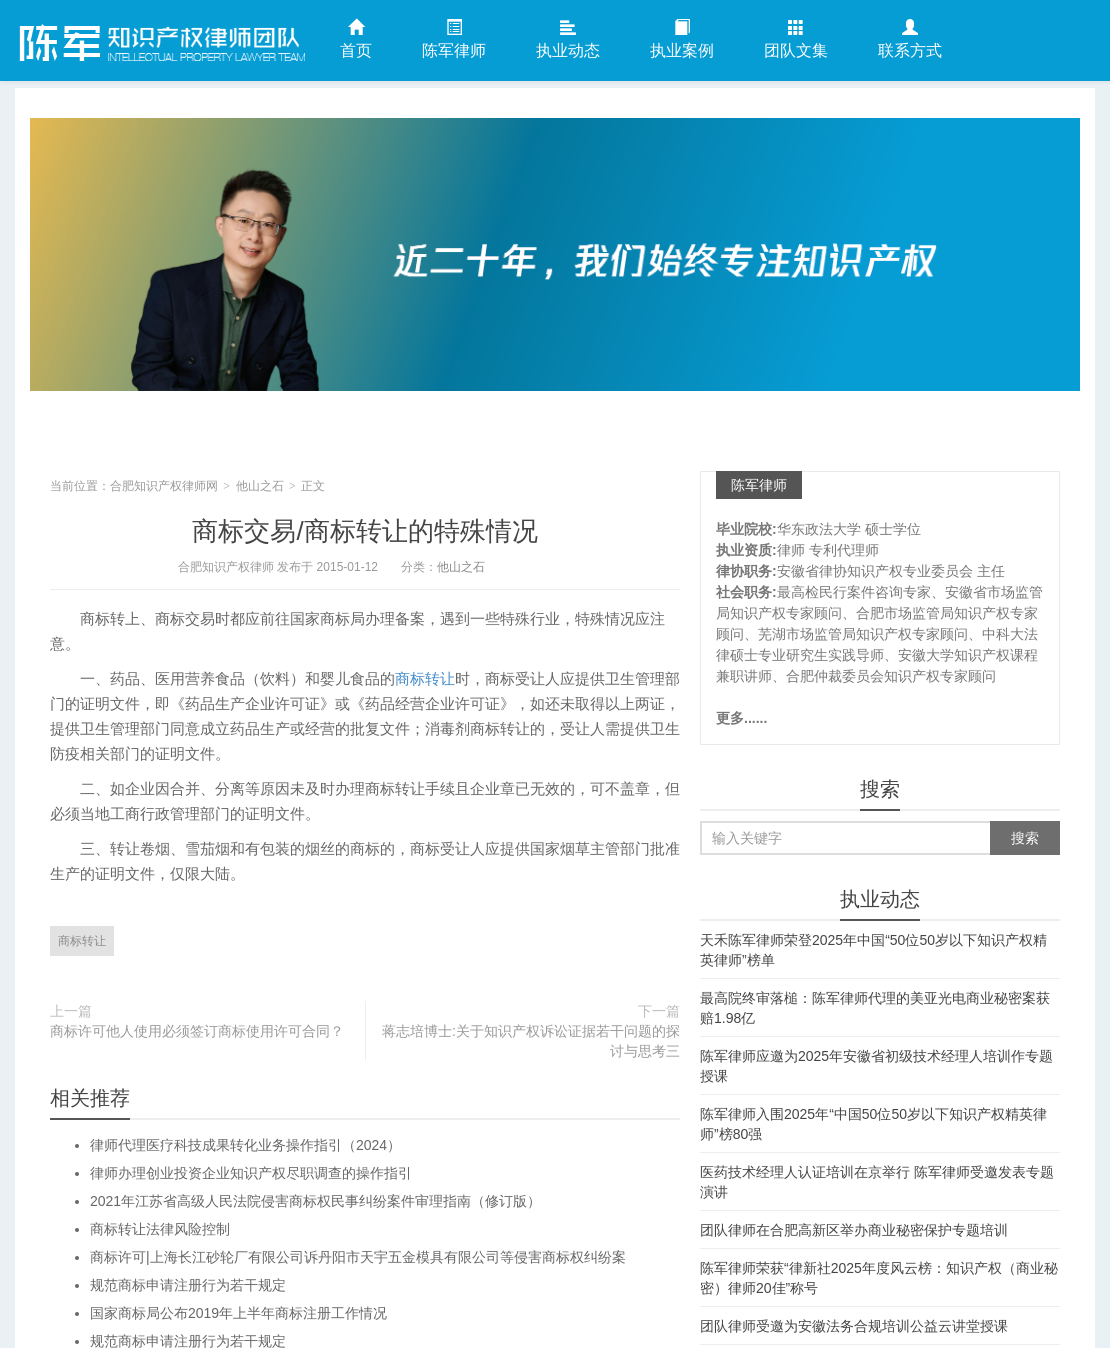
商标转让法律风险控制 (160, 1229)
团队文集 (796, 39)
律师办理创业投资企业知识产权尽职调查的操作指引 (251, 1173)
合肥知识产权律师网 (160, 39)
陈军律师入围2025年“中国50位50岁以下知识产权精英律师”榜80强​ (873, 1124)
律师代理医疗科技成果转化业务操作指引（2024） (245, 1145)
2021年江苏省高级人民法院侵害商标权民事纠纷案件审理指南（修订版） (315, 1201)
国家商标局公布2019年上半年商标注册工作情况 (238, 1313)
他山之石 (260, 486)
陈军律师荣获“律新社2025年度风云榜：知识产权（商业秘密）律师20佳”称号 (879, 1278)
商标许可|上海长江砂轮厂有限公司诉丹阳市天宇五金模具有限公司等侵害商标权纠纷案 (358, 1257)
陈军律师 (454, 39)
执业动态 (568, 39)
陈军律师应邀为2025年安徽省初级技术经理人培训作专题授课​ (876, 1066)
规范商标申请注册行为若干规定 (188, 1285)
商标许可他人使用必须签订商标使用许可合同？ (197, 1031)
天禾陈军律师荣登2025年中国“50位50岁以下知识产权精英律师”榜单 (873, 950)
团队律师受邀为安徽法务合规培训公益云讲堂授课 (854, 1326)
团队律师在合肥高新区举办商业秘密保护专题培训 (854, 1230)
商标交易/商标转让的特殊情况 (364, 531)
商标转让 (425, 678)
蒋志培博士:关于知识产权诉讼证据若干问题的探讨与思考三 (531, 1041)
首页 (356, 39)
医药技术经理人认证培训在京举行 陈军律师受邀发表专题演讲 (877, 1182)
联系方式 (910, 39)
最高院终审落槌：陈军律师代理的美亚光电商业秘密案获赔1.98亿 (875, 1008)
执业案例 (682, 39)
